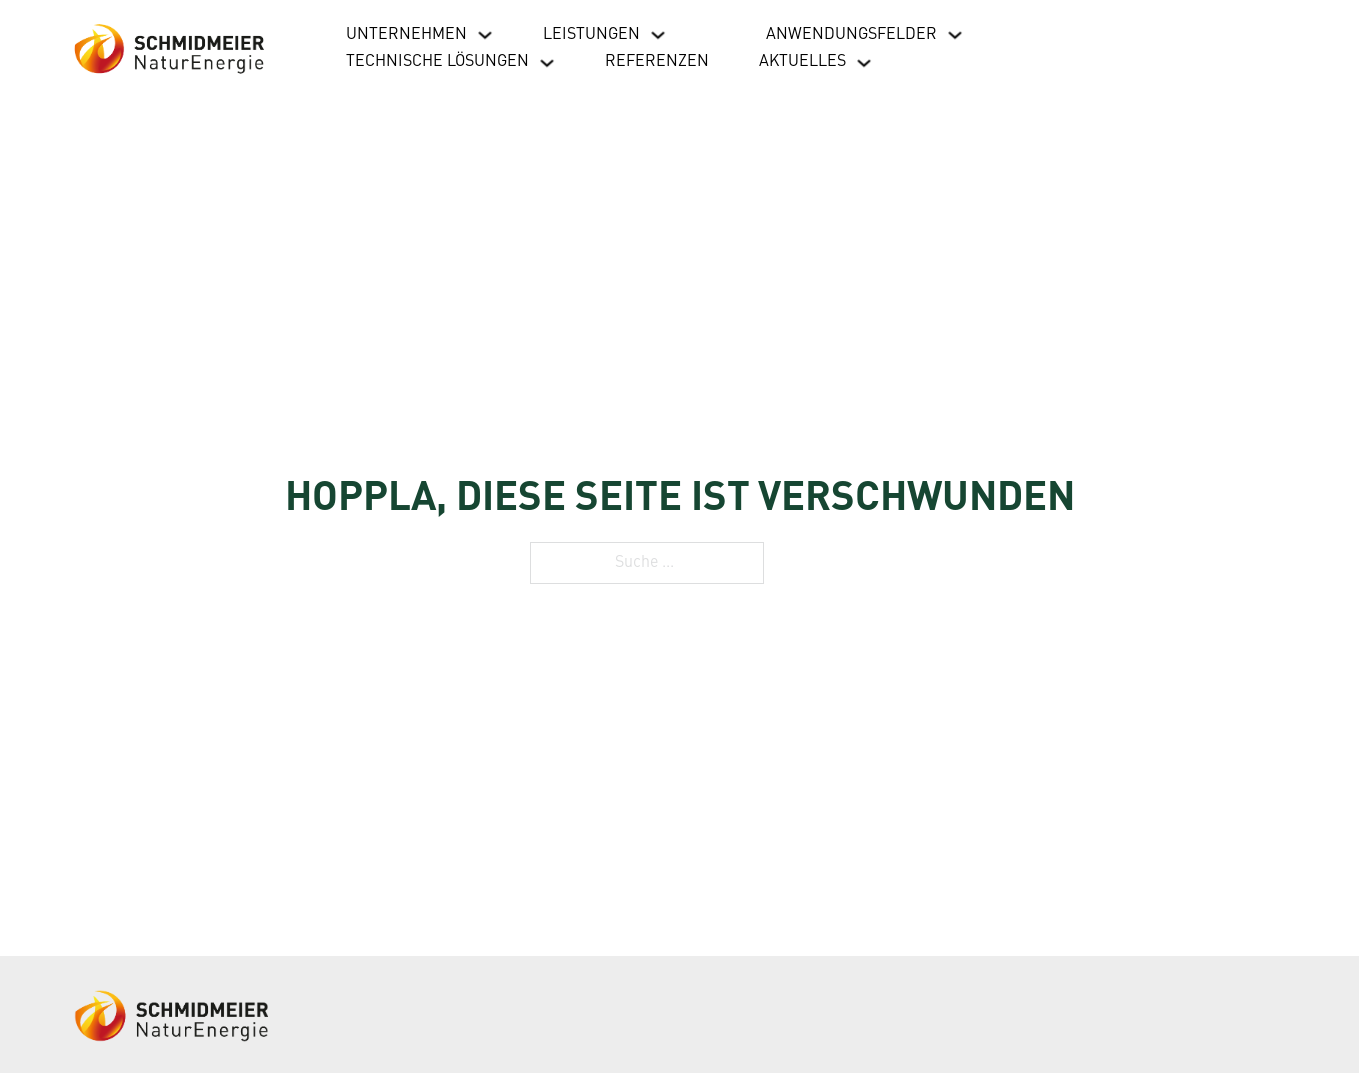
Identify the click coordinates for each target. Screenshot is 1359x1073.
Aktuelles (802, 62)
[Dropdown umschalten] (485, 35)
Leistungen (591, 35)
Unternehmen (406, 35)
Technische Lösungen (437, 62)
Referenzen (657, 62)
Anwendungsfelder (851, 35)
